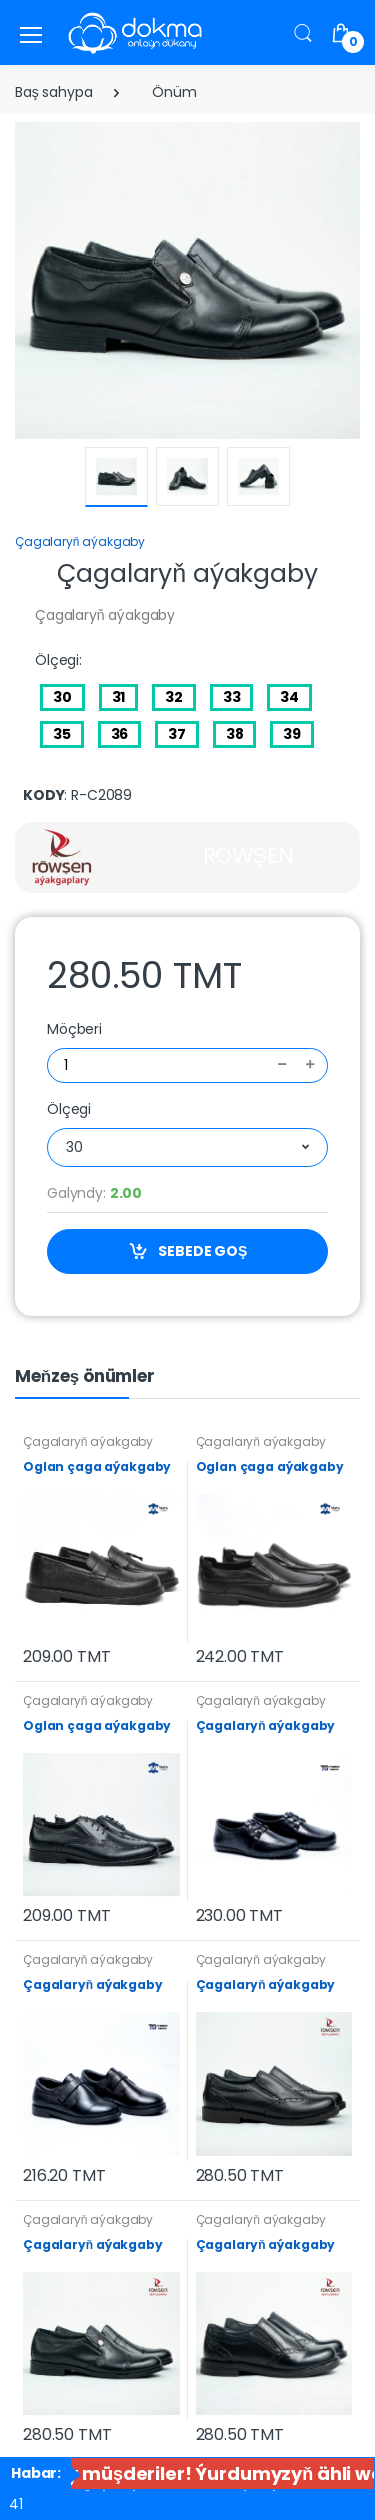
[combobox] (187, 1147)
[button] (303, 32)
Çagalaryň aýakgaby (80, 541)
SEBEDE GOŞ (188, 1251)
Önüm (174, 92)
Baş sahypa (54, 92)
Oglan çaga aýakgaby (97, 1466)
